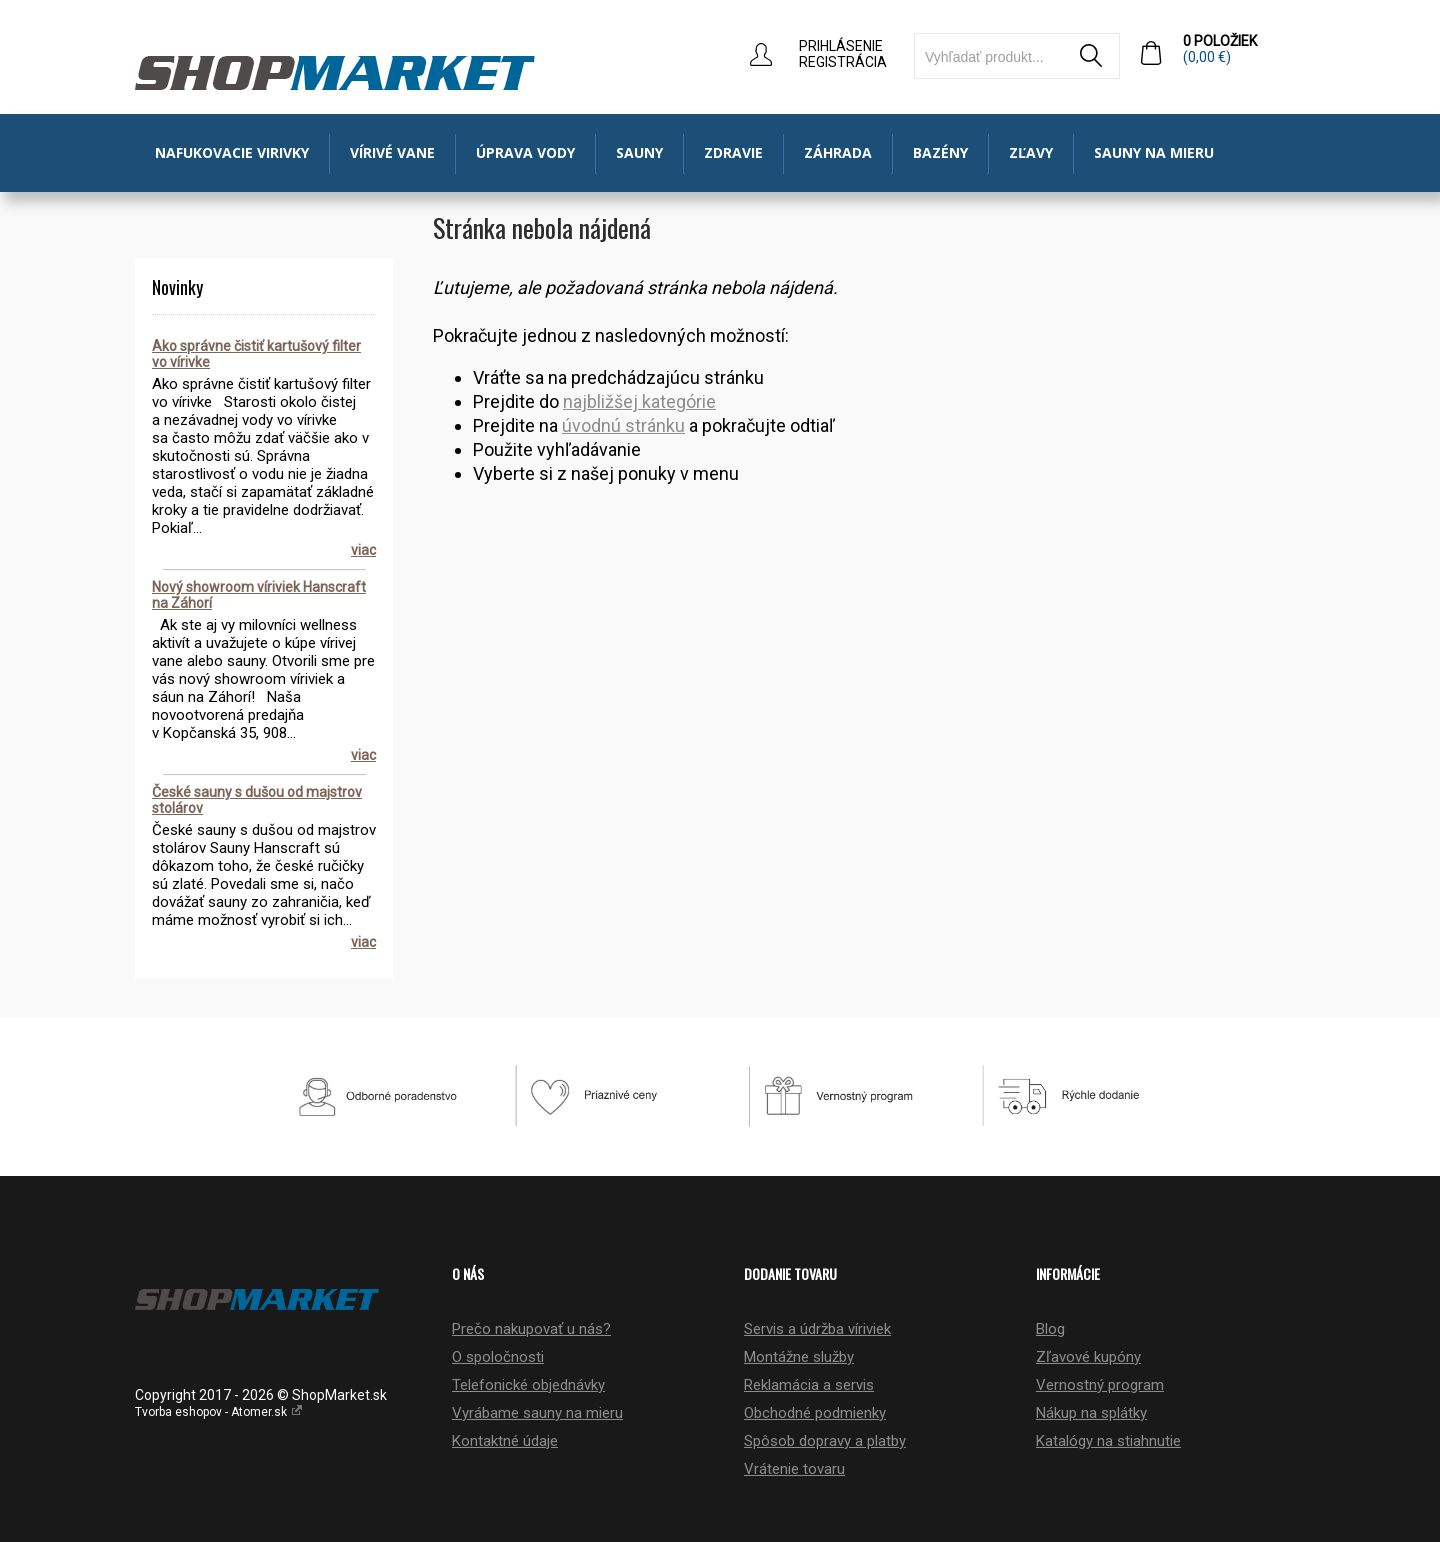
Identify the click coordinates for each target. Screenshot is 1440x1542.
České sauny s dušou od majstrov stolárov (257, 800)
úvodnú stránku (623, 425)
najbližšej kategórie (639, 401)
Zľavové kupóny (1088, 1357)
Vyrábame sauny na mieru (537, 1413)
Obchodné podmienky (815, 1413)
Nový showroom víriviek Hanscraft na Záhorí (259, 595)
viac (363, 550)
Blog (1050, 1329)
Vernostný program (1100, 1385)
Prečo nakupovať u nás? (531, 1329)
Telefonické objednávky (528, 1385)
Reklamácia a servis (809, 1385)
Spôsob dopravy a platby (825, 1441)
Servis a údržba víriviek (817, 1329)
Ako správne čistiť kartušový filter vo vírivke (256, 354)
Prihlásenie (841, 46)
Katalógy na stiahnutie (1108, 1441)
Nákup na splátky (1091, 1413)
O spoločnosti (498, 1357)
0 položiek (1244, 49)
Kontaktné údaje (505, 1441)
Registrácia (843, 62)
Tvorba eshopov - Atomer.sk (219, 1412)
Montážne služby (799, 1357)
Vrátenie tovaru (794, 1469)
